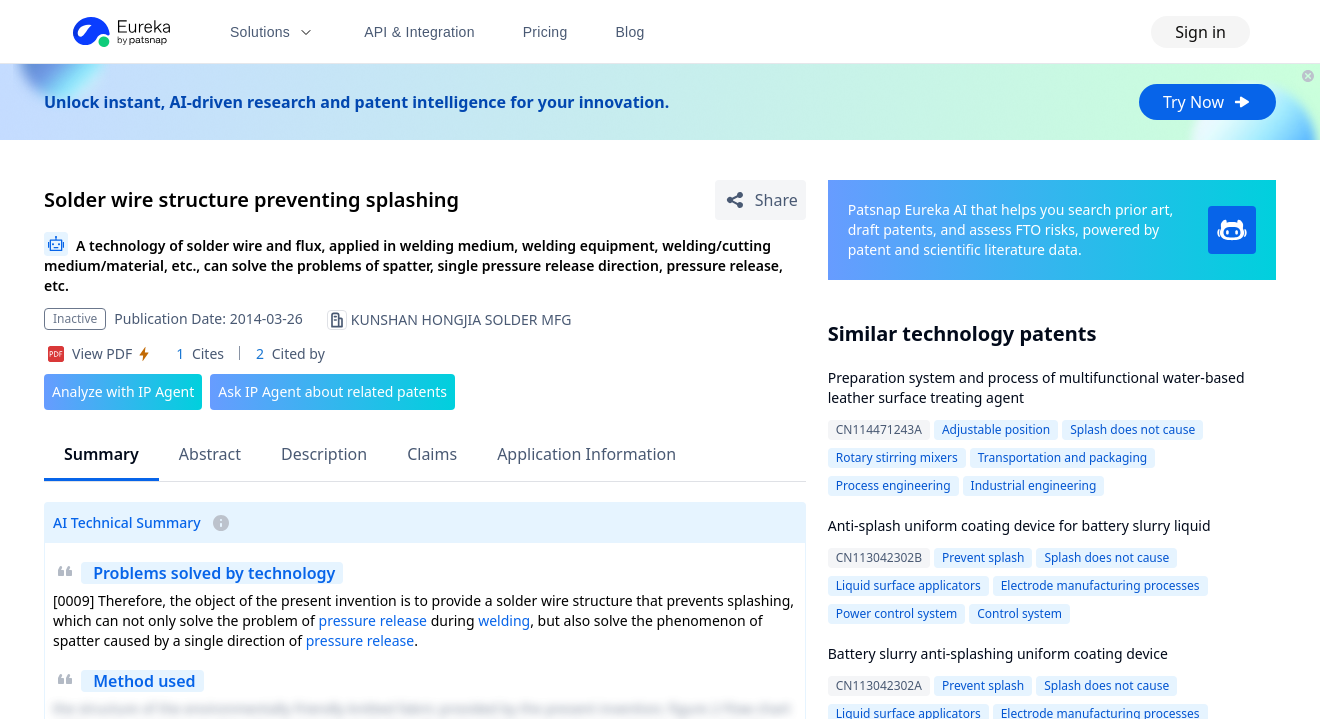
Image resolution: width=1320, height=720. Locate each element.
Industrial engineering (1034, 485)
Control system (1019, 613)
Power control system (896, 613)
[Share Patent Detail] (760, 200)
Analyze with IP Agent (123, 391)
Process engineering (893, 485)
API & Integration (419, 32)
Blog (630, 32)
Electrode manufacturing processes (1100, 585)
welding (504, 620)
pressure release (373, 620)
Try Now (1207, 102)
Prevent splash (983, 557)
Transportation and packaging (1063, 457)
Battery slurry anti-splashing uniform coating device (998, 653)
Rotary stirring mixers (897, 457)
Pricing (545, 32)
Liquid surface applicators (908, 585)
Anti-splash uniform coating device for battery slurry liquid (1019, 525)
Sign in (1200, 32)
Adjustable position (996, 429)
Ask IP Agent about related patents (332, 391)
